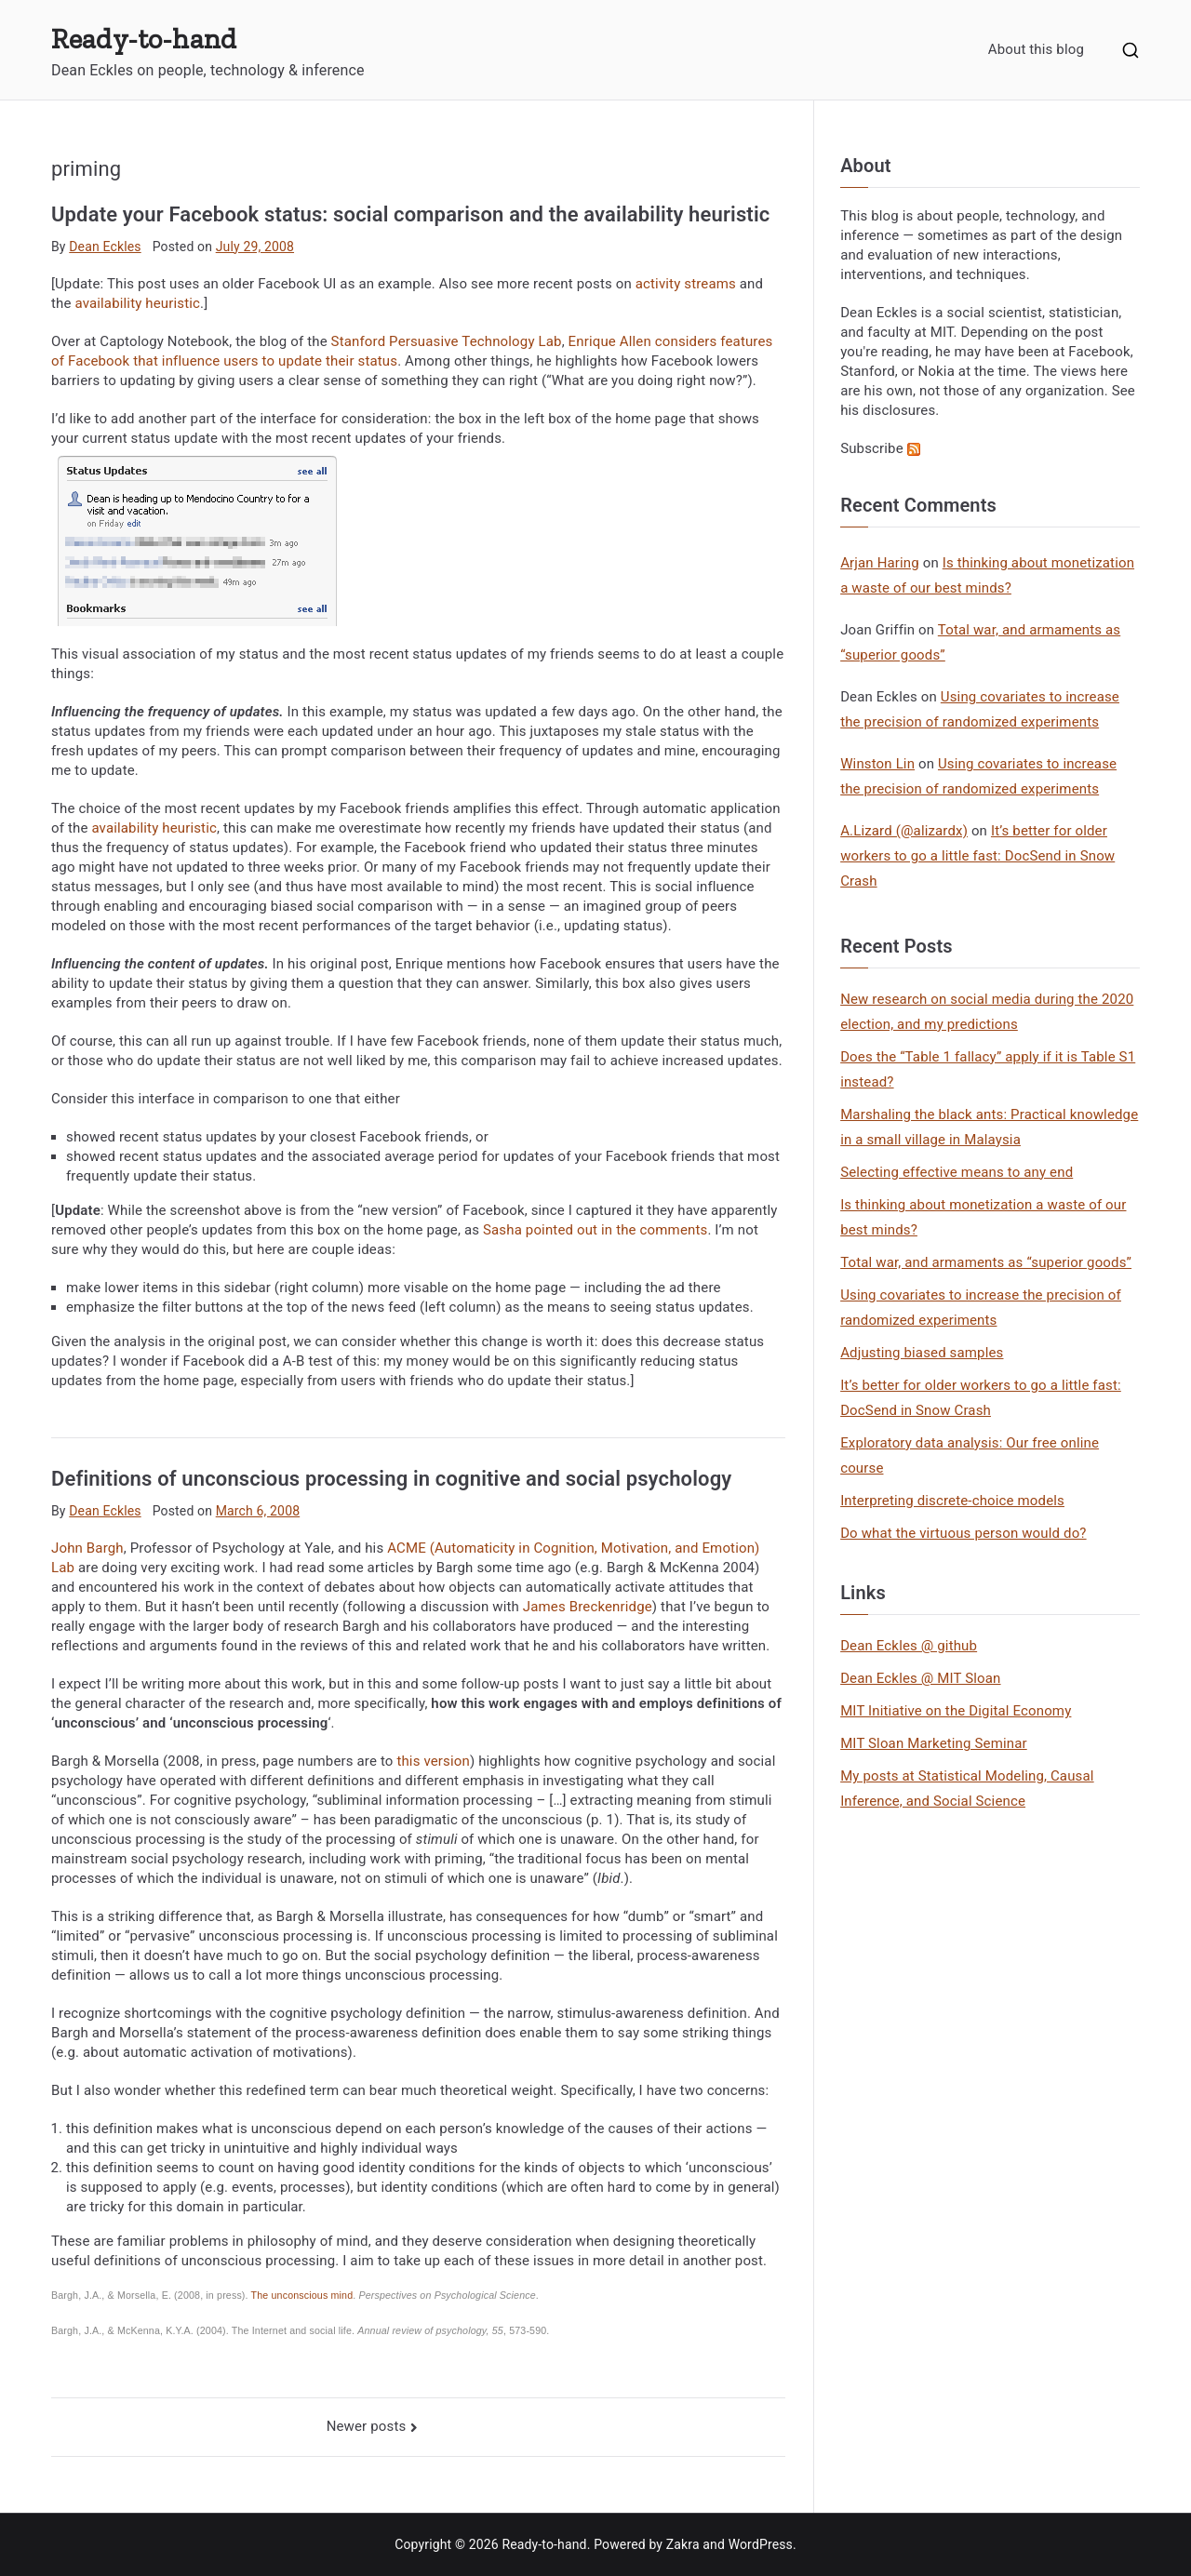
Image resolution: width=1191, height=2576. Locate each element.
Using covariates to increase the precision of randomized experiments (980, 1307)
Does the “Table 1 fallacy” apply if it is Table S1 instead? (987, 1069)
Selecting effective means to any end (956, 1172)
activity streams (686, 283)
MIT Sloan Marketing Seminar (933, 1743)
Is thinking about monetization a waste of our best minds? (983, 1217)
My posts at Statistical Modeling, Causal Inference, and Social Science (966, 1788)
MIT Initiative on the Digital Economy (955, 1710)
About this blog (1036, 49)
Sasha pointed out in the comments (595, 1229)
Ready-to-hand (143, 39)
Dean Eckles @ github (908, 1645)
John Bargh (87, 1548)
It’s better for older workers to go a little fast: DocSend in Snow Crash (977, 855)
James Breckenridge (587, 1606)
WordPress (761, 2544)
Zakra (683, 2544)
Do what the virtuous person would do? (963, 1533)
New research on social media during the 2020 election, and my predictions (986, 1012)
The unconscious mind (302, 2295)
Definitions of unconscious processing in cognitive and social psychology (391, 1478)
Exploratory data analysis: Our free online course (969, 1455)
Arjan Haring (879, 562)
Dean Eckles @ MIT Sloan (920, 1678)
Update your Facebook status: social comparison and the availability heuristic (410, 214)
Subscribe (880, 448)
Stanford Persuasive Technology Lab (446, 341)
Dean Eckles (105, 246)
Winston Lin (877, 763)
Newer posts (367, 2426)
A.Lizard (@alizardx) (904, 830)
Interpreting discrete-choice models (952, 1500)
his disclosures (887, 410)
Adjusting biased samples (921, 1352)
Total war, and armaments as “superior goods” (985, 1262)
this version (433, 1761)
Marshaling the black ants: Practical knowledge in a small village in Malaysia (989, 1127)
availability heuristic (137, 303)
